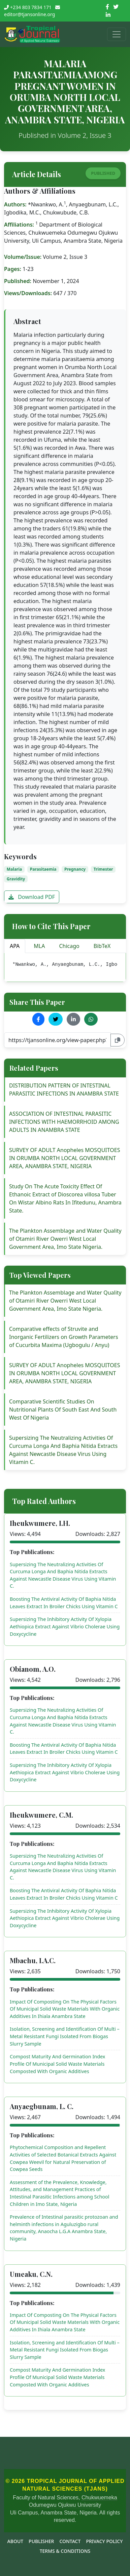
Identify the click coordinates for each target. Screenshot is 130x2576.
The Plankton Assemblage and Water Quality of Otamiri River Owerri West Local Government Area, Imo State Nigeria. (65, 1239)
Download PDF (31, 897)
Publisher (41, 2541)
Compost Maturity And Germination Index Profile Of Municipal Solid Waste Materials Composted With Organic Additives (57, 2063)
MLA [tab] (39, 946)
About (15, 2541)
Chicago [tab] (69, 946)
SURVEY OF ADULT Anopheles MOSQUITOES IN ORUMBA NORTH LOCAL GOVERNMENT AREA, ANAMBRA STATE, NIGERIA (64, 1158)
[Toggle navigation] (116, 34)
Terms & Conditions (65, 2551)
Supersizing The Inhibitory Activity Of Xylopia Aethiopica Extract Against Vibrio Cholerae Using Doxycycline (65, 1626)
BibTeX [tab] (102, 946)
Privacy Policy (104, 2541)
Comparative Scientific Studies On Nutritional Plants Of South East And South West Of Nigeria (63, 1409)
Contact (69, 2541)
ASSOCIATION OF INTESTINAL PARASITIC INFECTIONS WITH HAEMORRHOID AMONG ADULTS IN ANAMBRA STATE (64, 1122)
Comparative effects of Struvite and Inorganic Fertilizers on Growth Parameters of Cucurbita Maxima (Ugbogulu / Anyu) (63, 1337)
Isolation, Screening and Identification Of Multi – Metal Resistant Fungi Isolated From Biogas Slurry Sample (65, 2036)
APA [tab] (15, 946)
